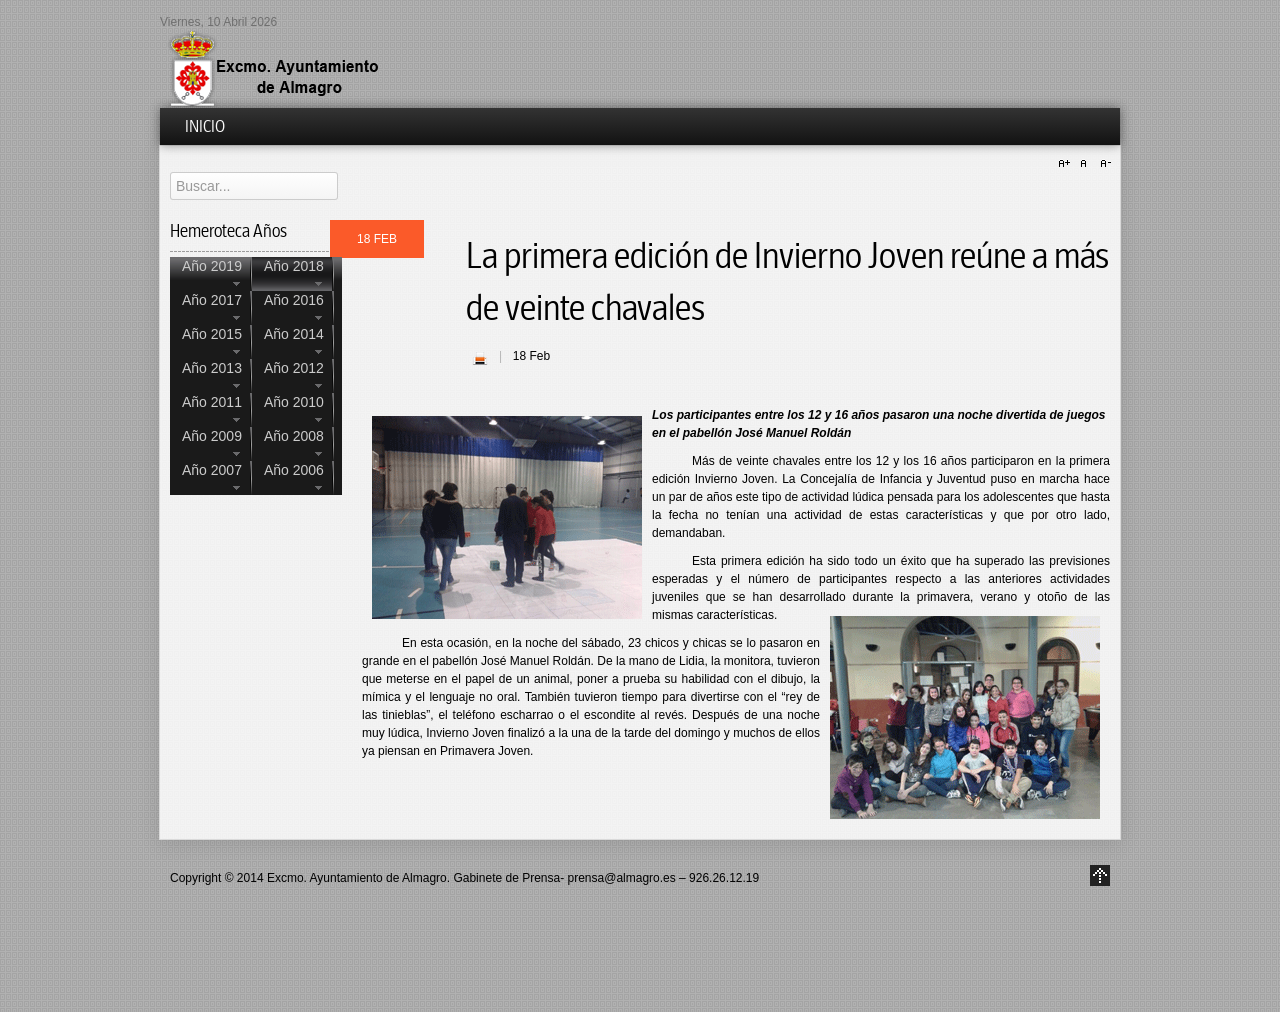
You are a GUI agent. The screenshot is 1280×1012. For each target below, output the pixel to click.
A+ (1067, 164)
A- (1103, 164)
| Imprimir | (480, 358)
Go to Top (1100, 875)
